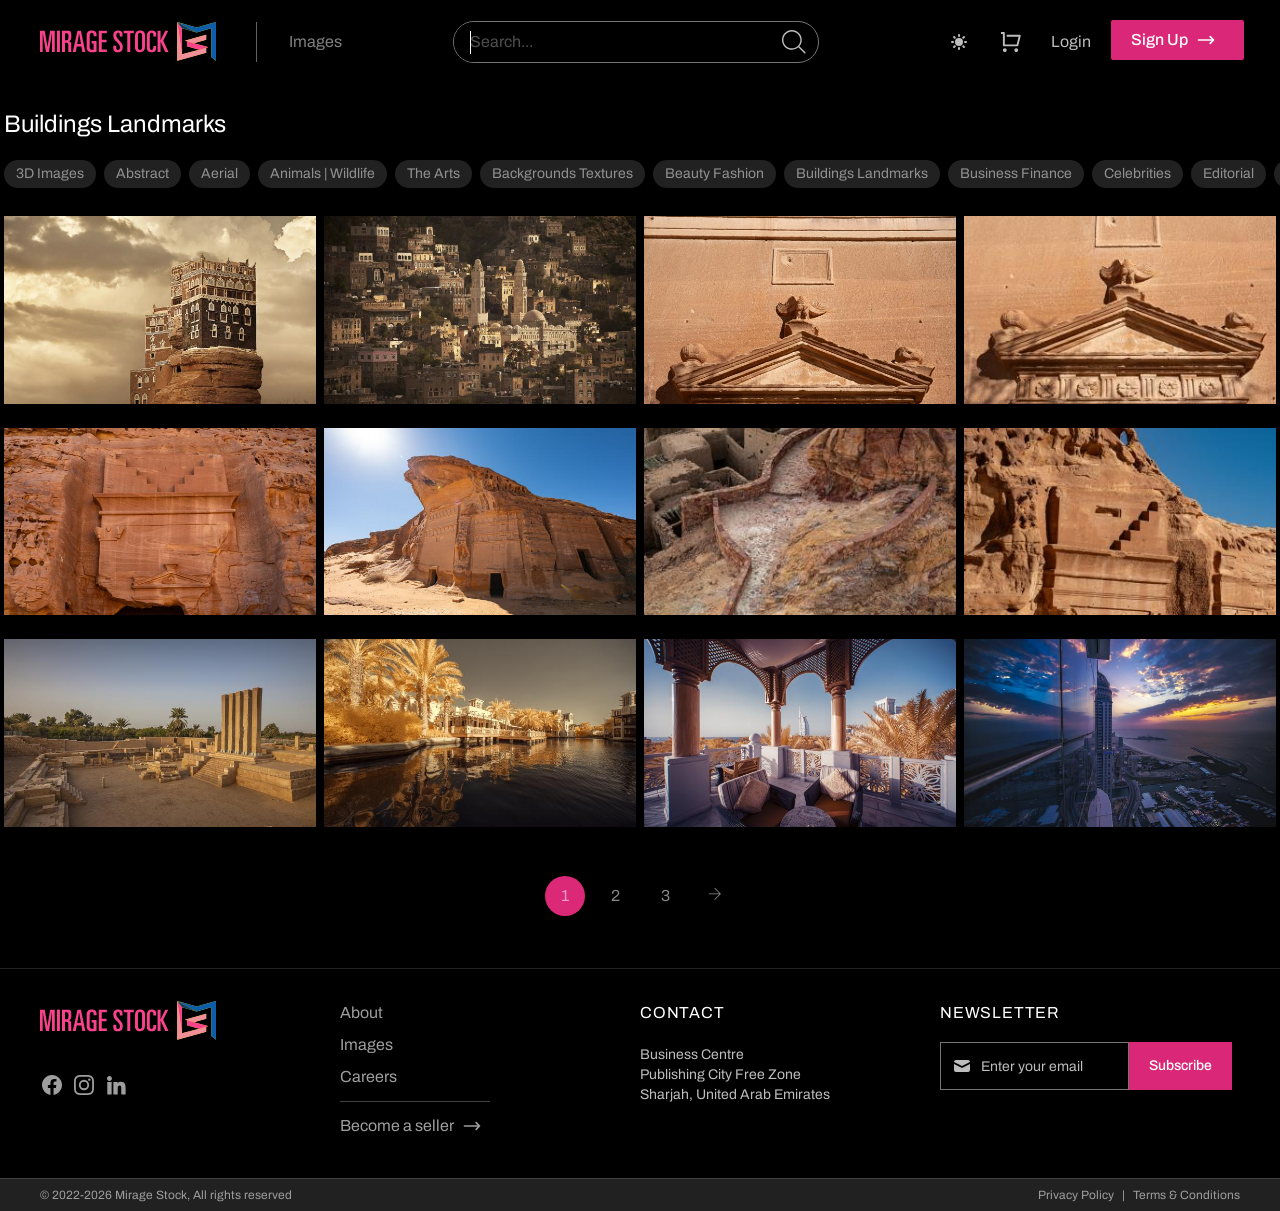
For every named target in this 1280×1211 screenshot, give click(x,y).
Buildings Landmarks (862, 173)
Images (315, 41)
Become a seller (411, 1125)
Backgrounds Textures (562, 173)
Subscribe (1180, 1065)
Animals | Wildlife (322, 173)
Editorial (1228, 173)
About (361, 1012)
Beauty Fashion (714, 173)
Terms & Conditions (1186, 1195)
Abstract (142, 173)
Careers (368, 1076)
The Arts (433, 173)
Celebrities (1137, 173)
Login (1071, 41)
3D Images (50, 173)
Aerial (219, 173)
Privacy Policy (1076, 1195)
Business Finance (1016, 173)
